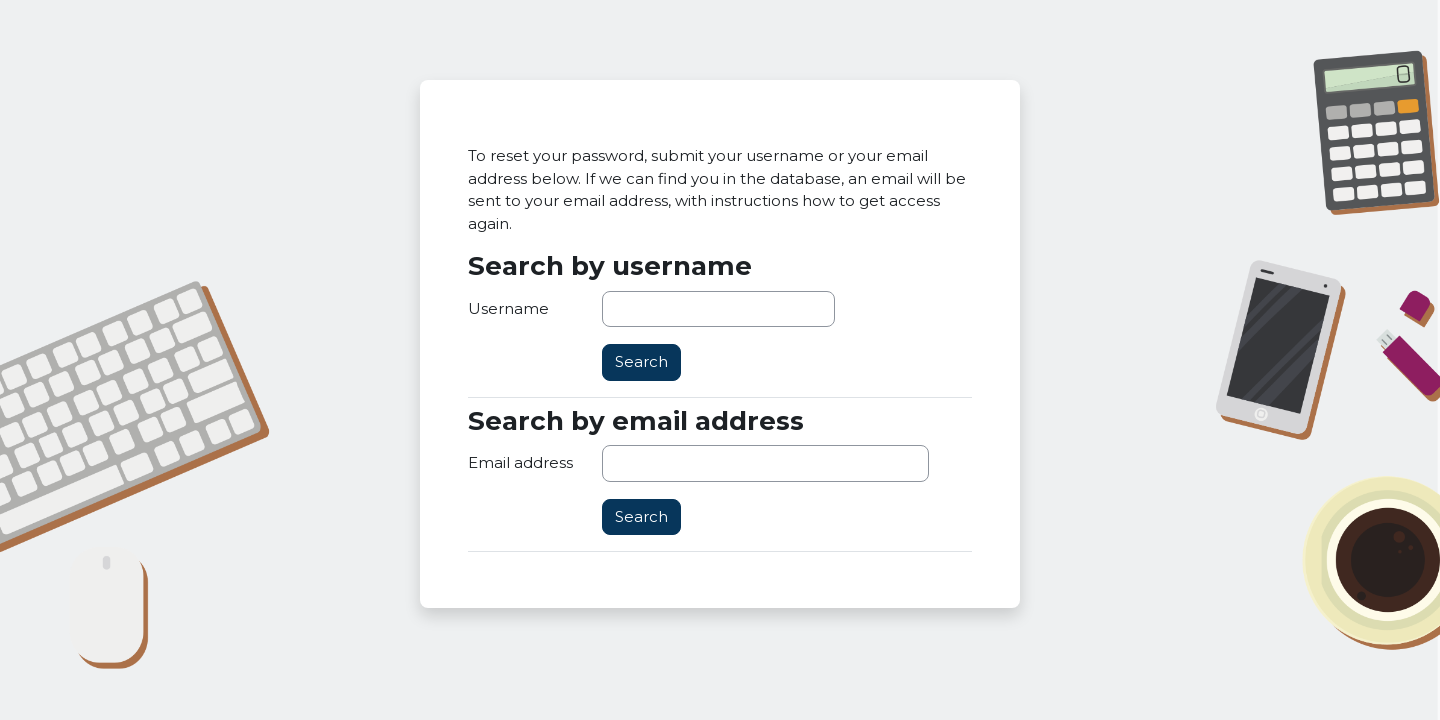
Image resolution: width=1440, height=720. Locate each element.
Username (508, 308)
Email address (520, 462)
